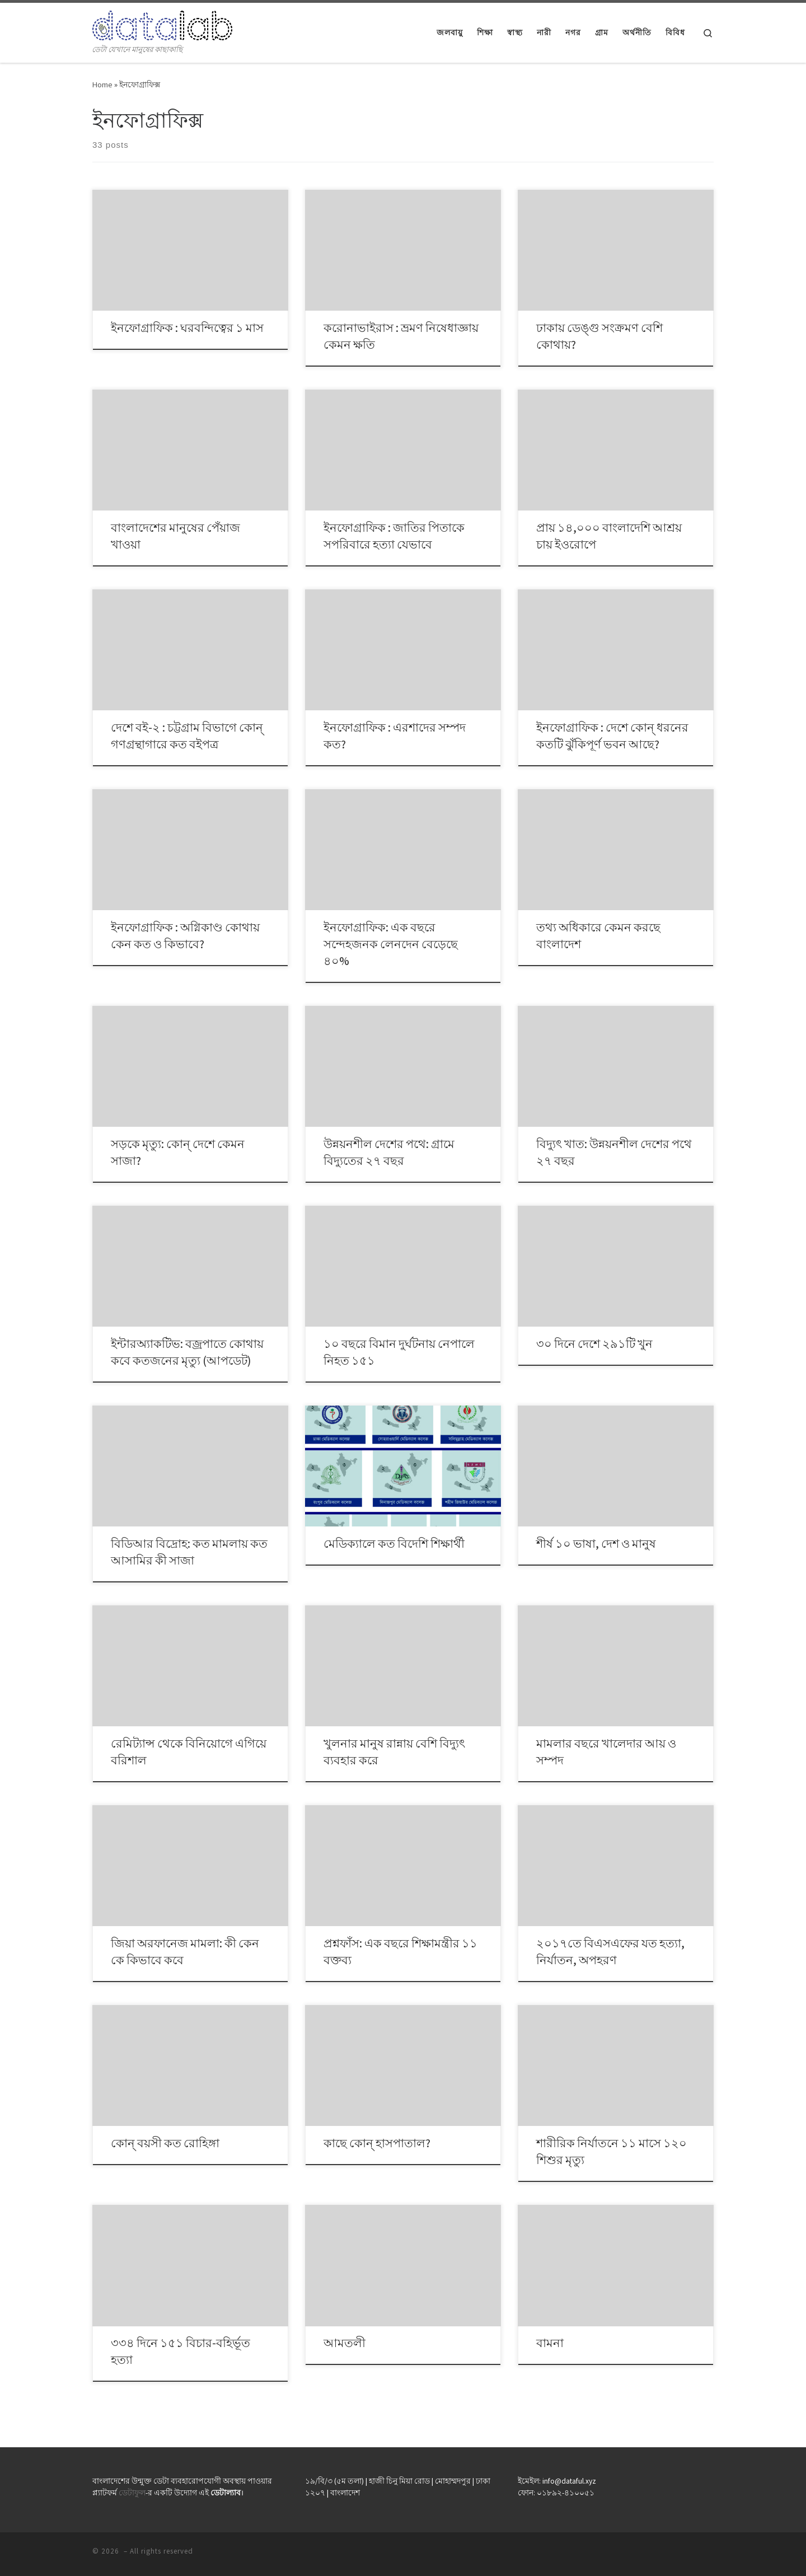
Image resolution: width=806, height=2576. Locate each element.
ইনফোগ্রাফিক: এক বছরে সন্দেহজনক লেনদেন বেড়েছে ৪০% (391, 944)
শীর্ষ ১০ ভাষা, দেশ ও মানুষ (596, 1543)
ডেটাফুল (132, 2493)
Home (102, 84)
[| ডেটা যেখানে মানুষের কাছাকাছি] (162, 23)
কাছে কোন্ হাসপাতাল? (377, 2143)
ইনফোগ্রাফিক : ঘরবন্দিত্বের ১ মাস (187, 327)
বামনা (550, 2342)
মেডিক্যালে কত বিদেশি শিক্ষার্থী (394, 1543)
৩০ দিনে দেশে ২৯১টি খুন (594, 1343)
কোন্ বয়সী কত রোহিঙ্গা (165, 2143)
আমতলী (344, 2342)
